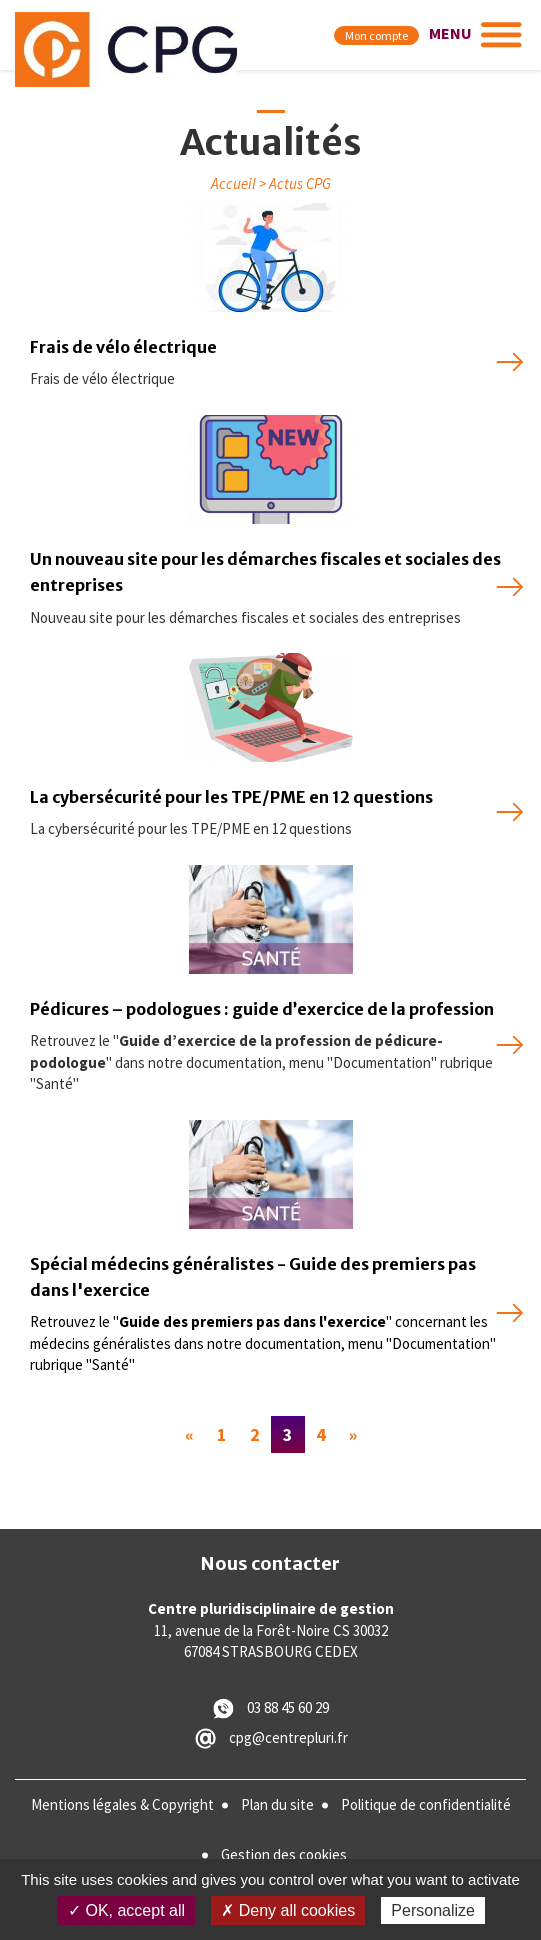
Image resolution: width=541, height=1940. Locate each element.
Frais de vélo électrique (123, 347)
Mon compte (376, 35)
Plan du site (277, 1804)
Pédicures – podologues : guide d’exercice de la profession (262, 1009)
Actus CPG (300, 183)
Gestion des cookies (284, 1854)
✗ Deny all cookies (288, 1910)
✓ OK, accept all (126, 1910)
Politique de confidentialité (426, 1804)
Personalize (433, 1910)
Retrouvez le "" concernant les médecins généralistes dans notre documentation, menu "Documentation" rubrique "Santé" (263, 1343)
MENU (450, 33)
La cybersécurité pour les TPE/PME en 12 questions (231, 797)
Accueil (233, 183)
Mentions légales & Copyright (122, 1804)
